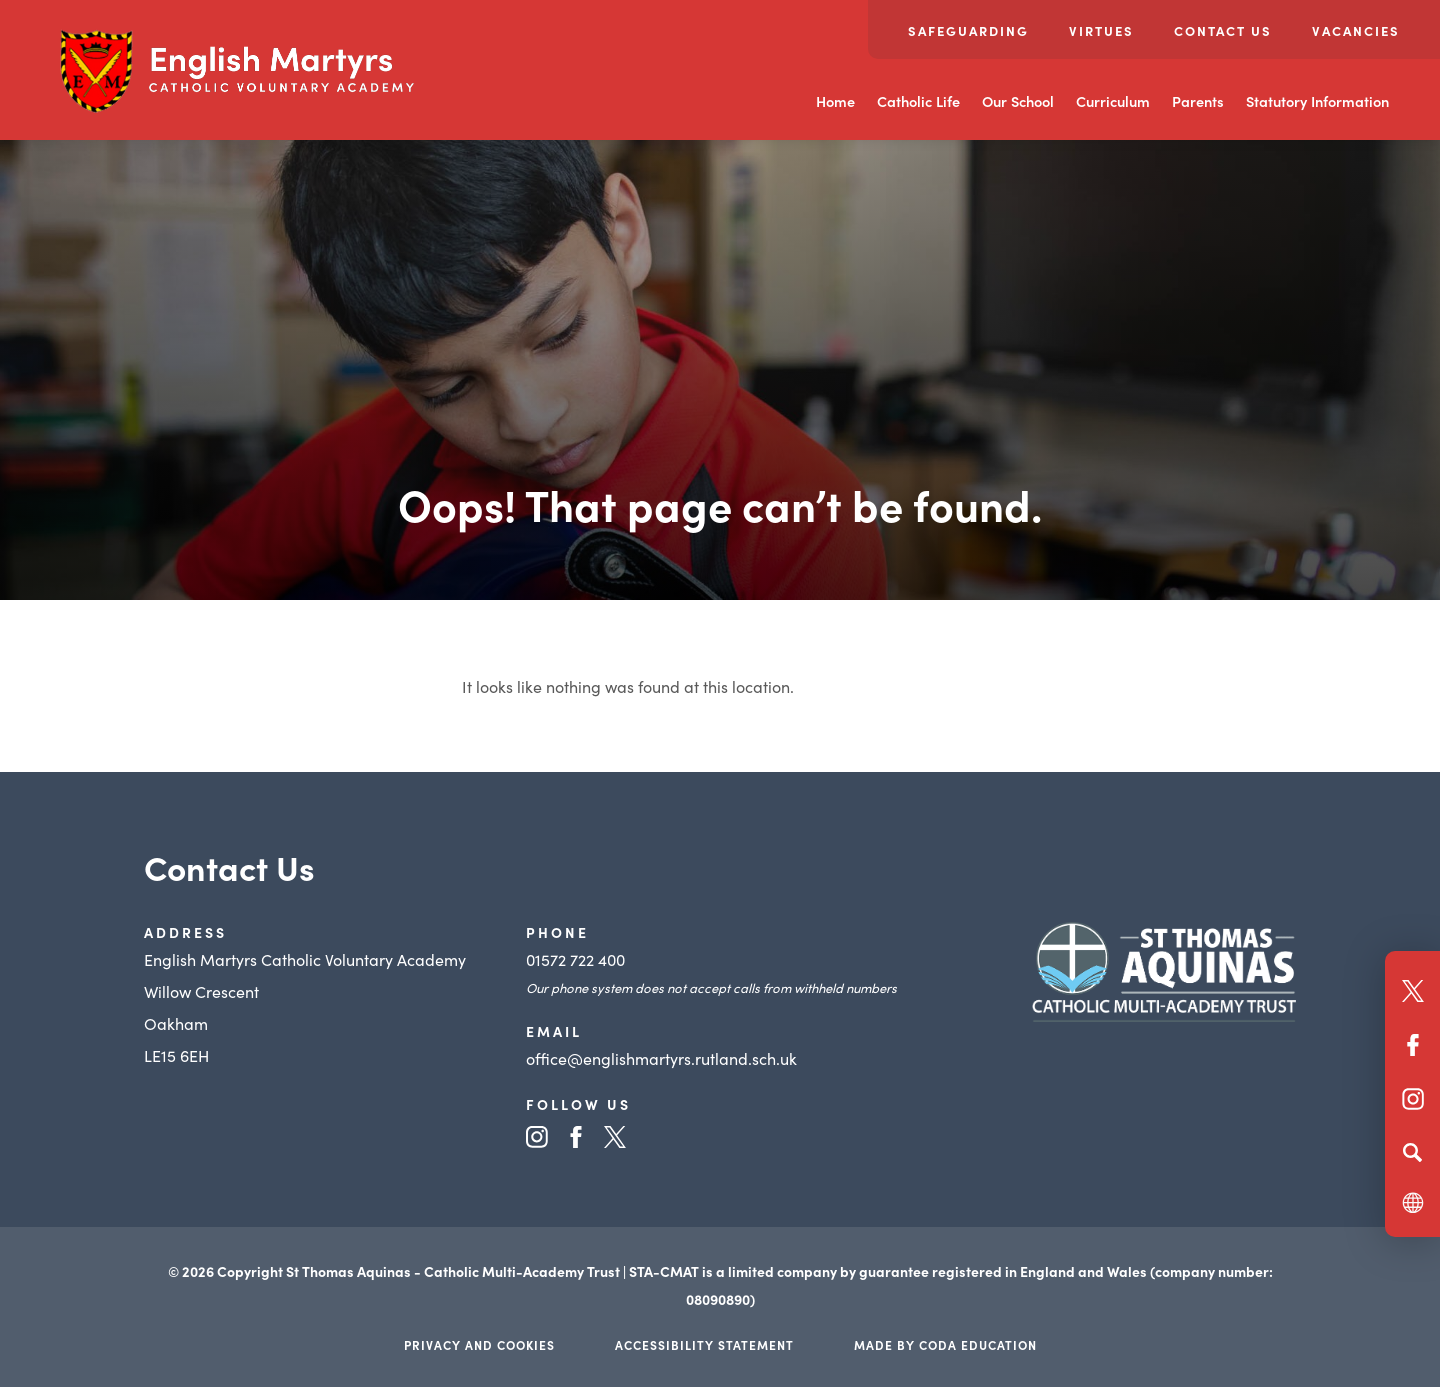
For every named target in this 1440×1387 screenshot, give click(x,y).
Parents (1198, 101)
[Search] (1412, 1152)
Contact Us (1223, 30)
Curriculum (1113, 101)
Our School (1018, 101)
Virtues (1101, 30)
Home (835, 101)
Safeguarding (968, 30)
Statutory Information (1317, 101)
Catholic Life (918, 101)
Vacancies (1356, 30)
